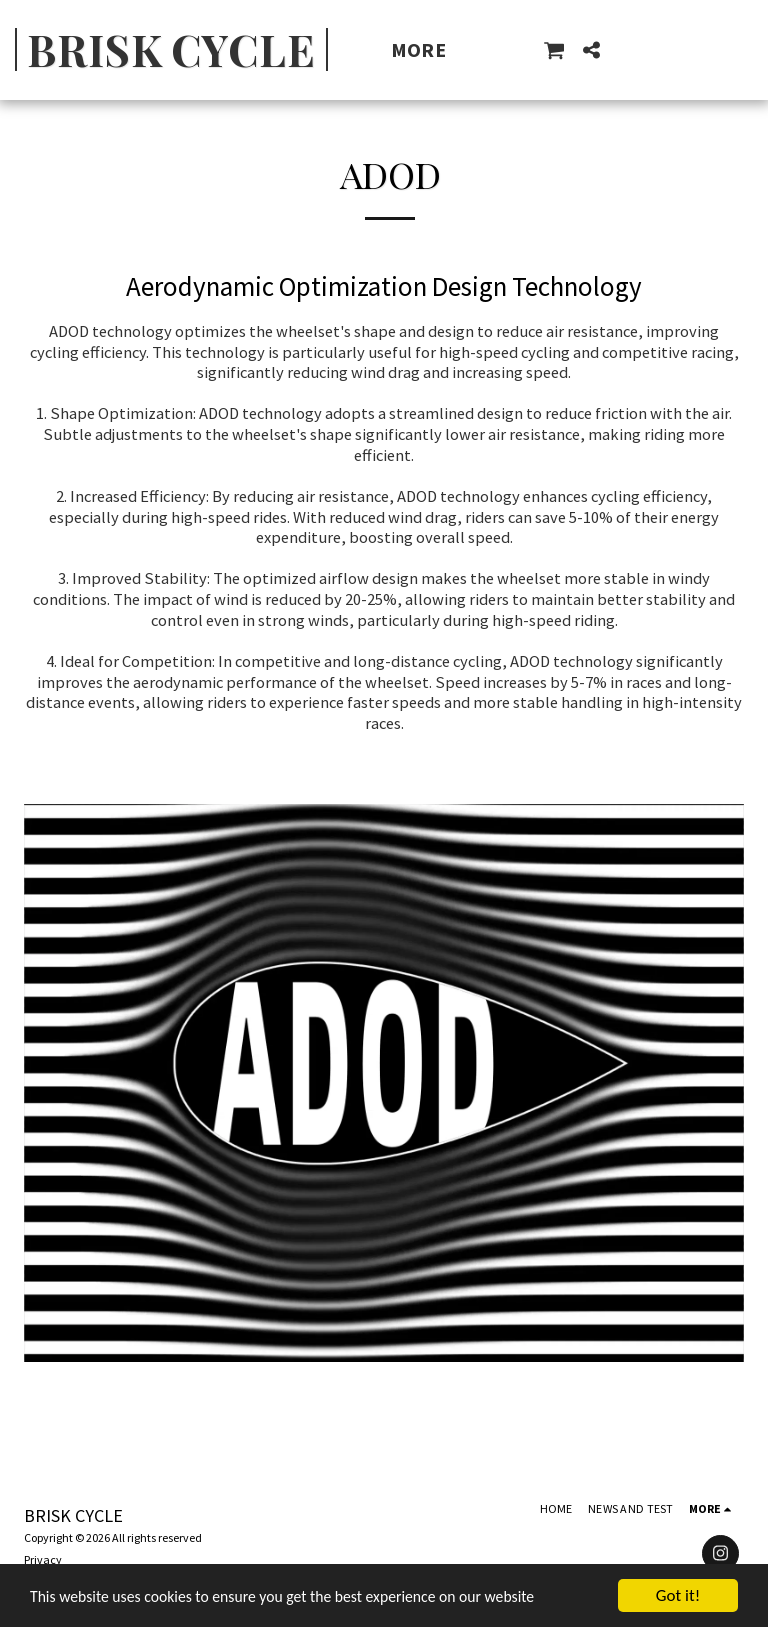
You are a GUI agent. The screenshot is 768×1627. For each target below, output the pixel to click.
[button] (554, 50)
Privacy (43, 1559)
